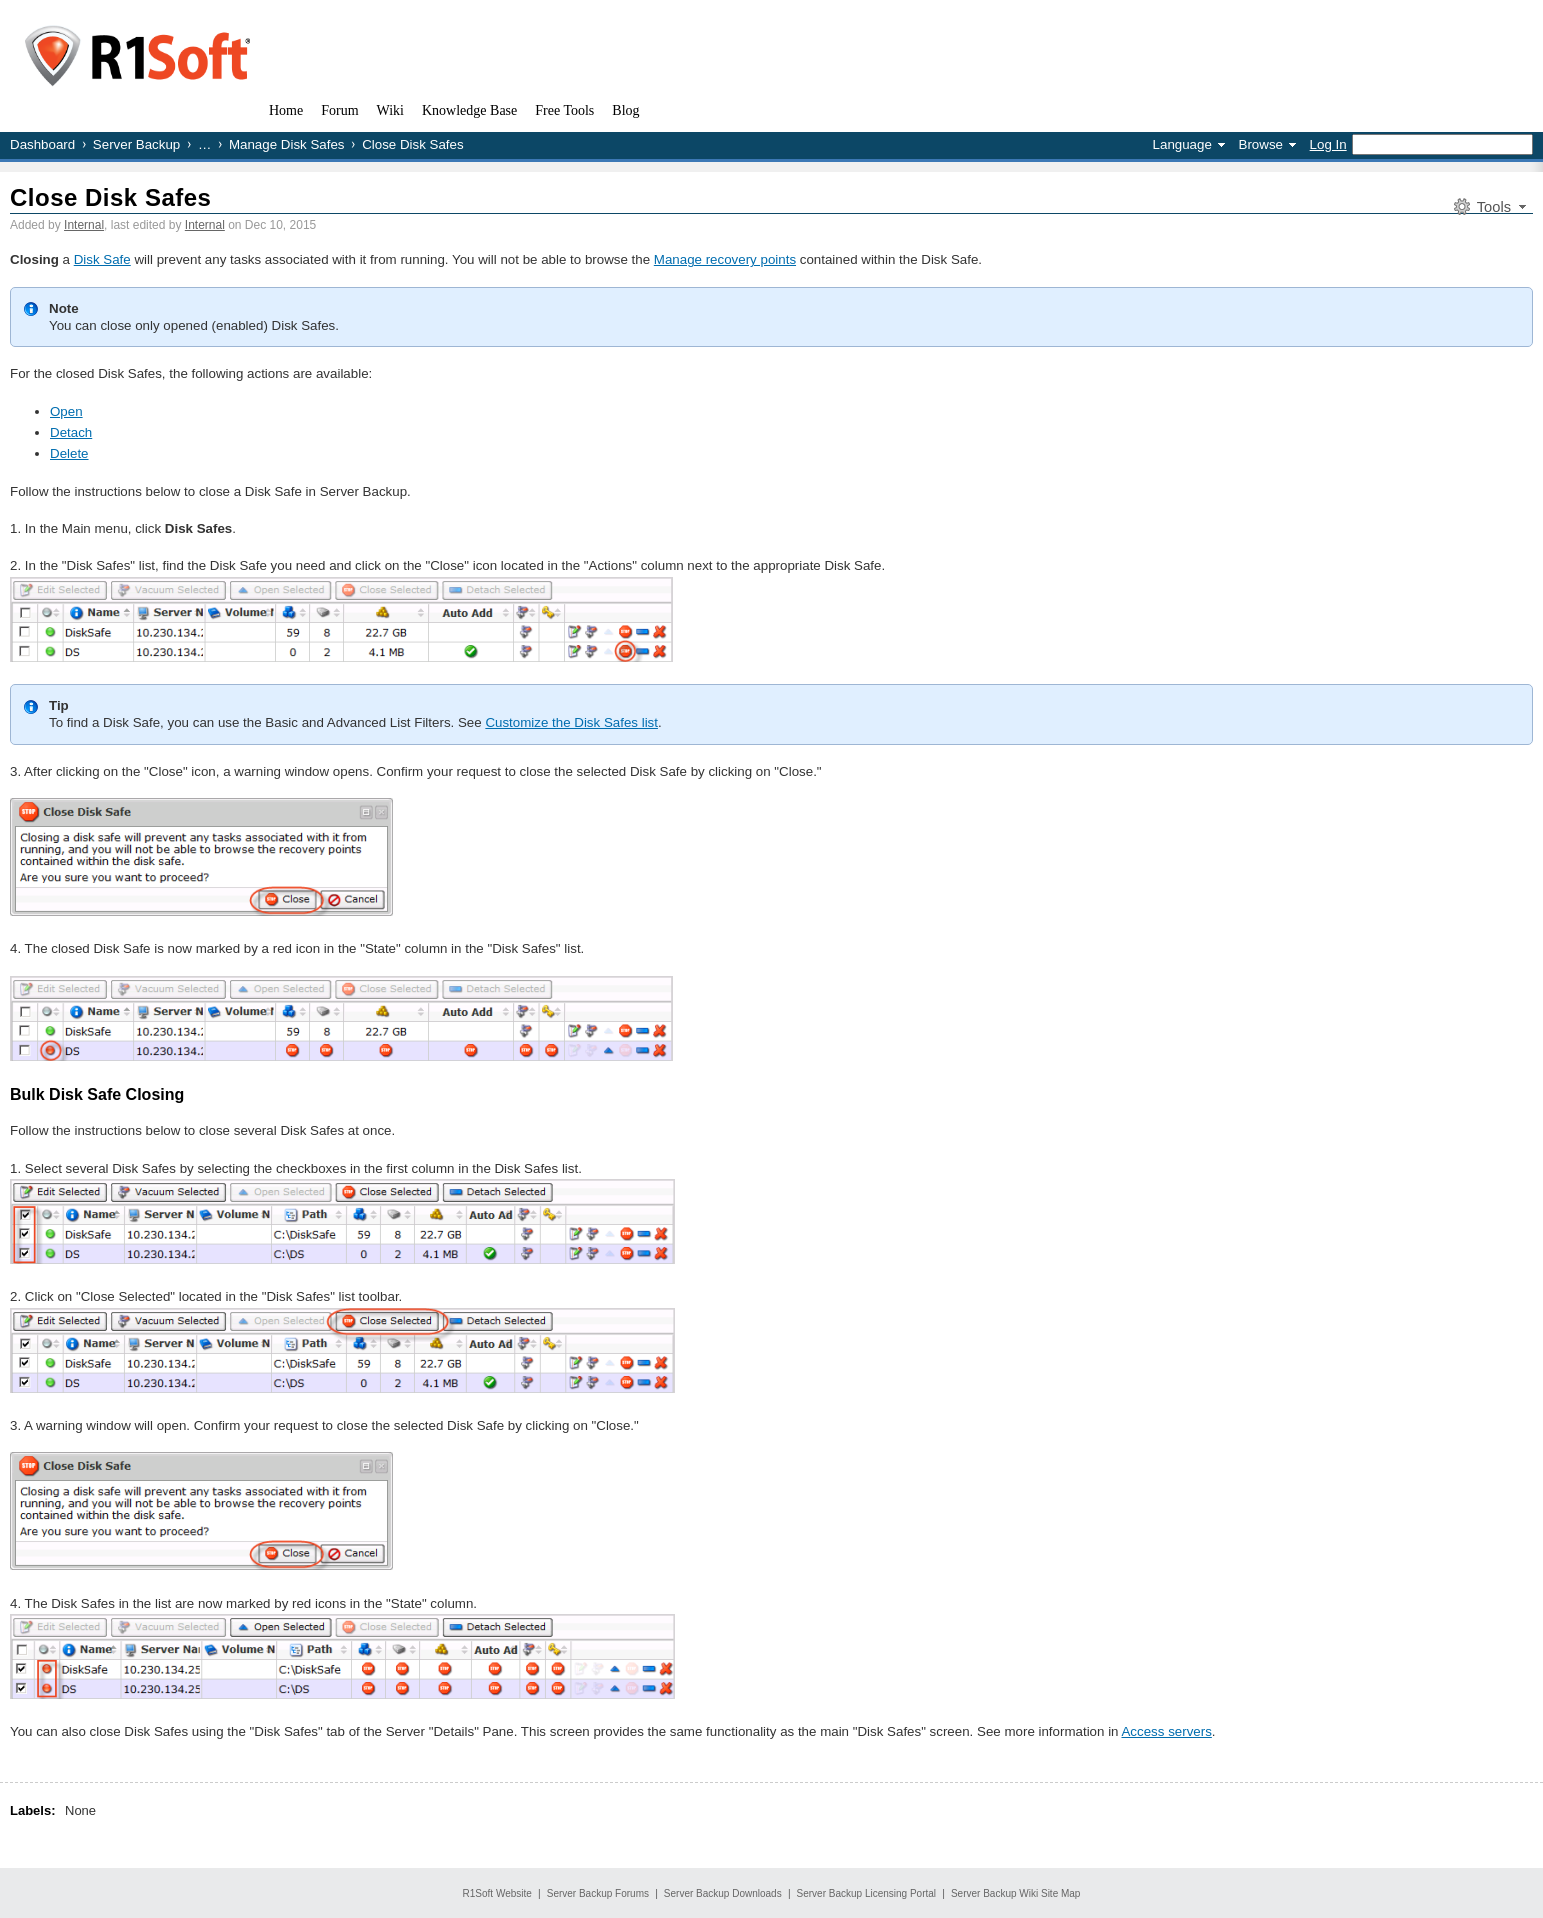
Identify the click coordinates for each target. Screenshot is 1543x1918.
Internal (84, 225)
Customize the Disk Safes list (571, 722)
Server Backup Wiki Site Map (1016, 1893)
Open (66, 411)
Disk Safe (102, 259)
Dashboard (42, 144)
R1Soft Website (497, 1893)
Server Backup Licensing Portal (867, 1893)
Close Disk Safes (110, 197)
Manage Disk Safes (287, 144)
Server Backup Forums (598, 1893)
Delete (69, 453)
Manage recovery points (725, 259)
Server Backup (136, 144)
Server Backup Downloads (723, 1893)
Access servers (1166, 1731)
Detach (71, 432)
